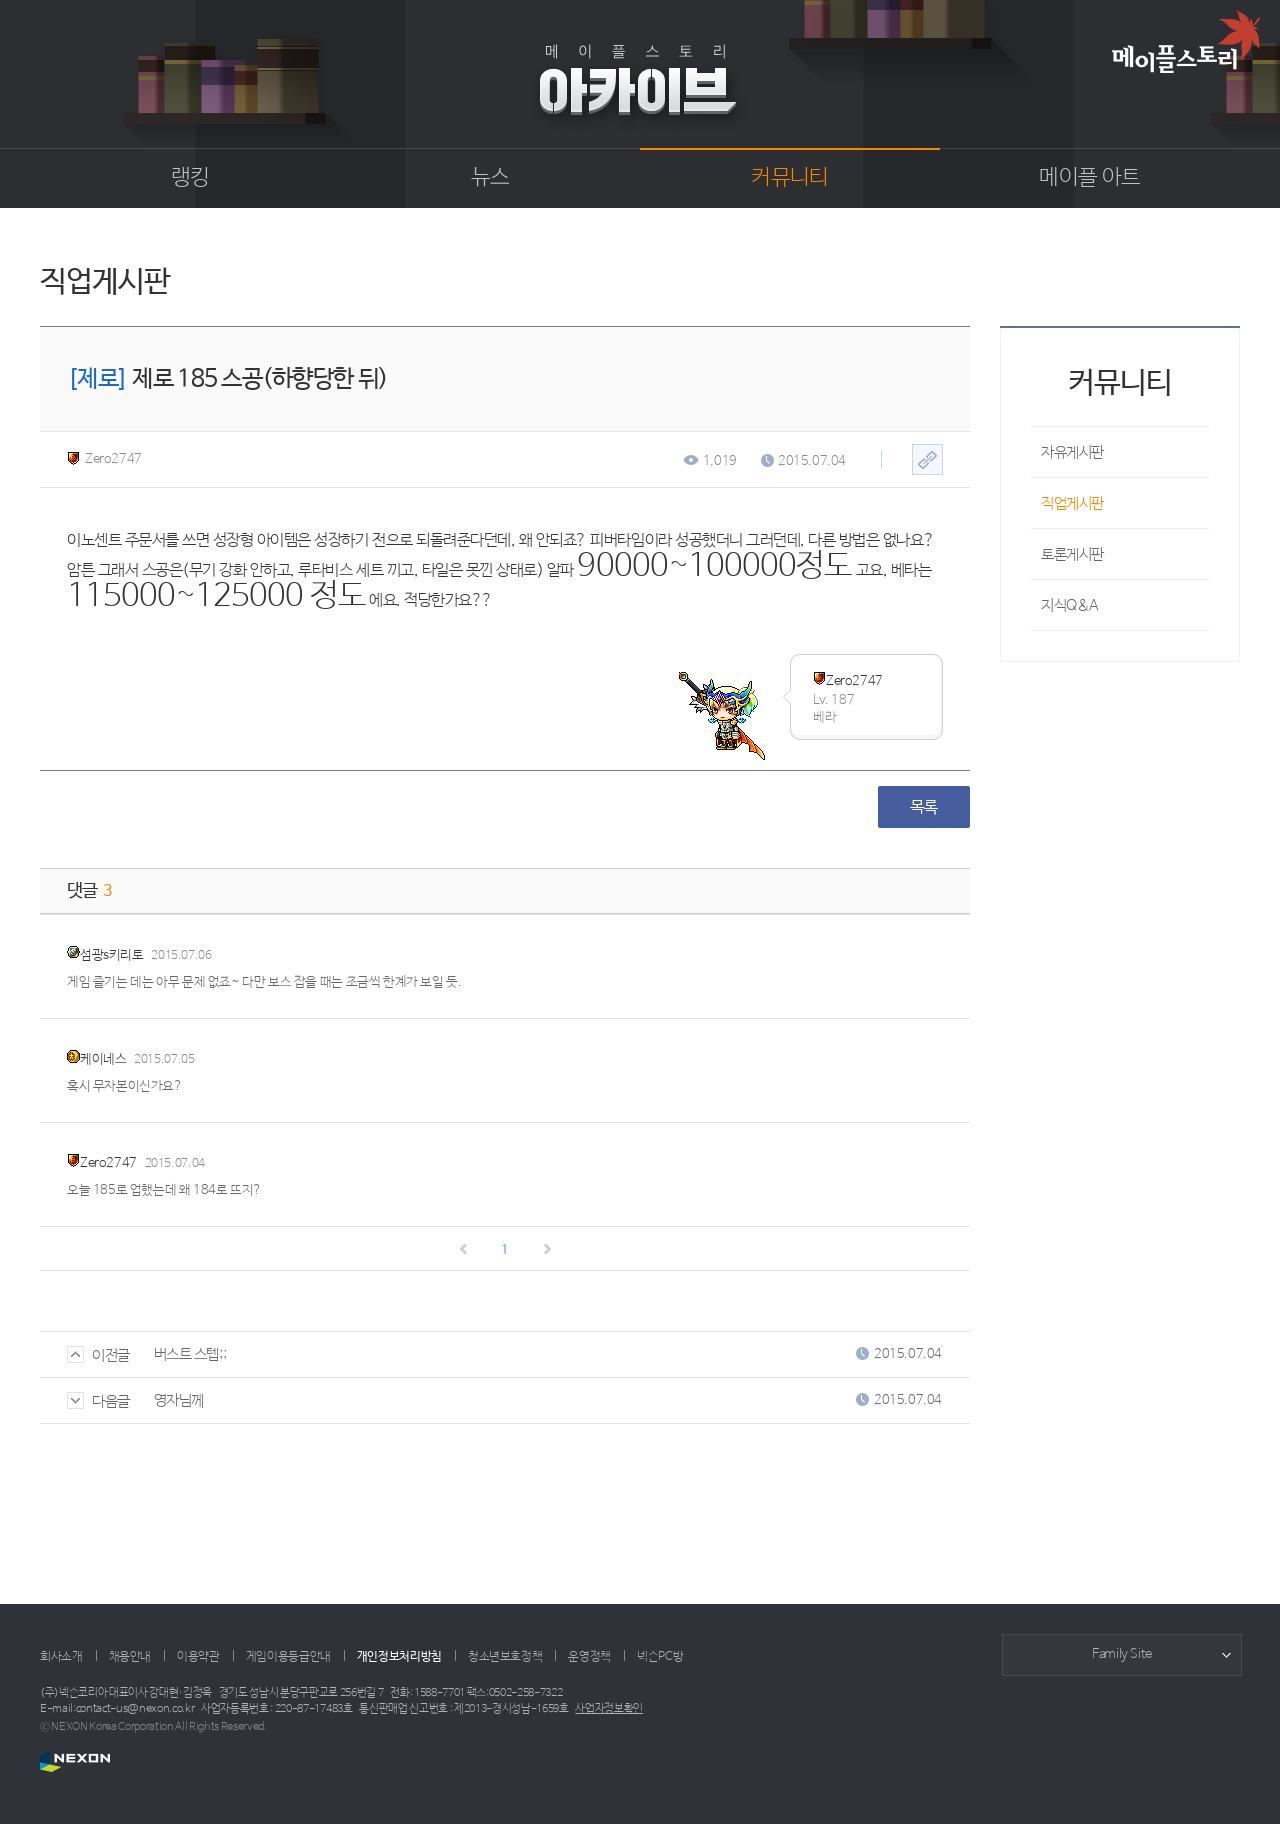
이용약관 (198, 1657)
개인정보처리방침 (399, 1657)
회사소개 (61, 1657)
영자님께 (179, 1400)
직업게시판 (1072, 503)
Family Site (1122, 1654)
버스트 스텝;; (190, 1354)
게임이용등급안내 (288, 1657)
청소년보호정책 (505, 1657)
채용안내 (130, 1657)
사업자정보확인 (609, 1709)
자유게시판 (1072, 452)
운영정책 (589, 1657)
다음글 (98, 1401)
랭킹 (190, 178)
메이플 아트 (1089, 178)
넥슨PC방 (660, 1657)
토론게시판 (1072, 554)
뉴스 (490, 178)
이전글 (98, 1355)
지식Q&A (1070, 605)
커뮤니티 (789, 178)
